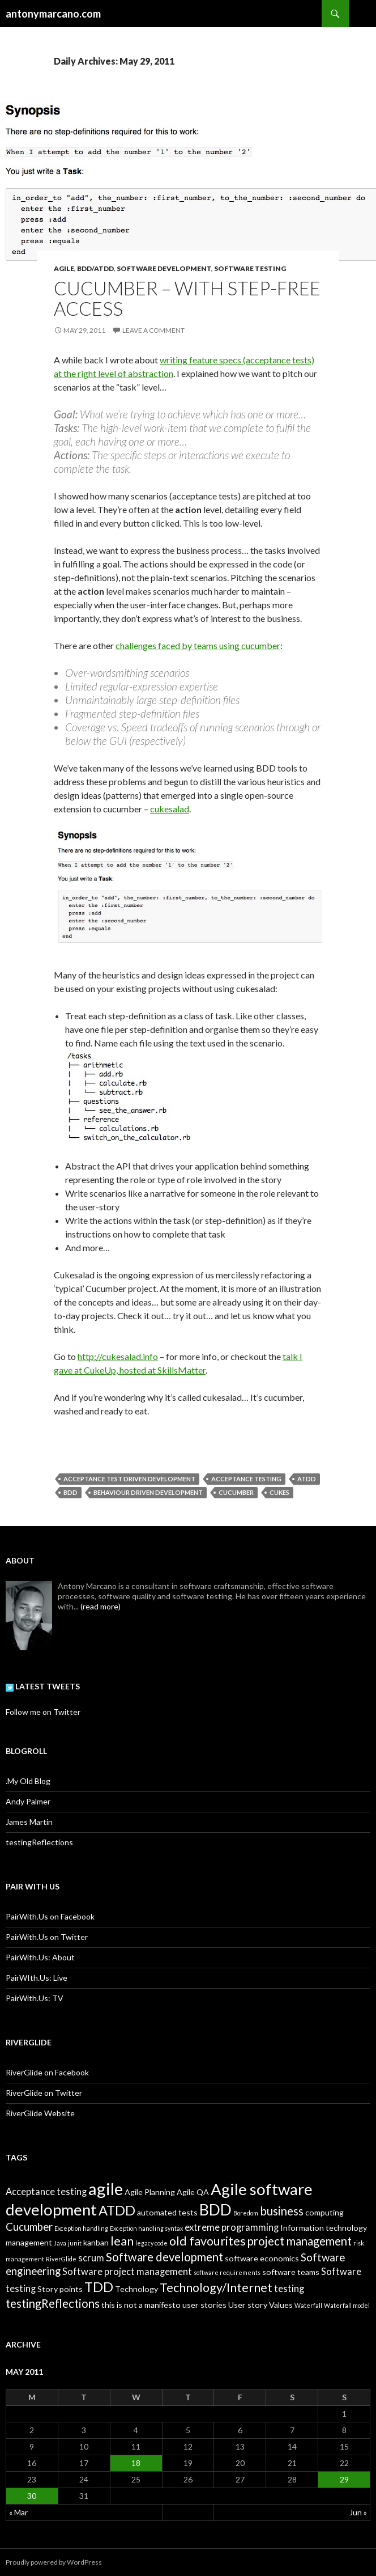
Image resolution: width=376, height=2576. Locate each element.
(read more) (100, 1606)
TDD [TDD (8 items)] (98, 2287)
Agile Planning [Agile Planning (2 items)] (150, 2192)
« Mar (18, 2512)
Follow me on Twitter (43, 1712)
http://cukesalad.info (118, 1356)
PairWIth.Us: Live (36, 1977)
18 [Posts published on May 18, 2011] (135, 2463)
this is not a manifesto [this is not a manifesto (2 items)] (141, 2305)
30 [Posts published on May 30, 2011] (31, 2496)
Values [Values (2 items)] (281, 2305)
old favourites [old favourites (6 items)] (207, 2241)
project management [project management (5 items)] (299, 2241)
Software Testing (250, 268)
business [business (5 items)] (282, 2211)
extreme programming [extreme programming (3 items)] (232, 2227)
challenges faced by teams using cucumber (198, 645)
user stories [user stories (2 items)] (204, 2305)
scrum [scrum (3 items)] (91, 2258)
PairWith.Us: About (40, 1957)
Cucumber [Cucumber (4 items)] (29, 2227)
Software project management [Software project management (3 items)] (127, 2271)
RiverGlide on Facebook (47, 2072)
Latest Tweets (43, 1686)
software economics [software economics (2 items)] (262, 2258)
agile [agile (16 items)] (105, 2188)
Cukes (279, 1492)
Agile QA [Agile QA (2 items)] (193, 2192)
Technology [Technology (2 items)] (136, 2289)
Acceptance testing (246, 1478)
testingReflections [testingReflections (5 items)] (53, 2303)
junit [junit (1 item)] (75, 2243)
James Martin (29, 1822)
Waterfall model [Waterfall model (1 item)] (347, 2305)
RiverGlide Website (40, 2113)
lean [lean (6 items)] (122, 2241)
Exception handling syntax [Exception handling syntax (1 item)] (146, 2228)
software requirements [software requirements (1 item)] (227, 2272)
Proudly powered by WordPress (54, 2562)
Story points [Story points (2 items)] (60, 2289)
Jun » (358, 2512)
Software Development (164, 268)
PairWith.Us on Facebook (50, 1916)
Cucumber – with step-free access (187, 298)
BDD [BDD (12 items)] (215, 2209)
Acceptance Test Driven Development (129, 1478)
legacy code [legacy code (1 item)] (151, 2243)
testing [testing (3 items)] (289, 2288)
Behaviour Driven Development (148, 1492)
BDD (70, 1492)
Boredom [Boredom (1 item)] (245, 2213)
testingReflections (39, 1842)
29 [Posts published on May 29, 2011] (344, 2479)
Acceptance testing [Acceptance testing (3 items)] (46, 2191)
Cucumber (236, 1492)
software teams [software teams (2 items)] (290, 2272)
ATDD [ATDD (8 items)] (117, 2210)
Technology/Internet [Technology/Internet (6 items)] (216, 2287)
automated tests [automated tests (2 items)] (167, 2212)
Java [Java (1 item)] (60, 2243)
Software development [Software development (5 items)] (164, 2257)
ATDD (306, 1478)
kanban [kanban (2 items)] (96, 2242)
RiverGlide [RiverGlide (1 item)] (61, 2259)
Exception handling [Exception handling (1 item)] (81, 2228)
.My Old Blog (28, 1781)
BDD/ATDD (95, 268)
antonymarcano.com (53, 13)
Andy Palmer (28, 1801)
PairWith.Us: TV (34, 1998)
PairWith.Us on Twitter (47, 1937)
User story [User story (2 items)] (247, 2305)
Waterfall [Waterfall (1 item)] (308, 2305)
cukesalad (169, 808)
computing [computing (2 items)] (324, 2212)
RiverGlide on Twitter (44, 2093)
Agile (64, 268)
